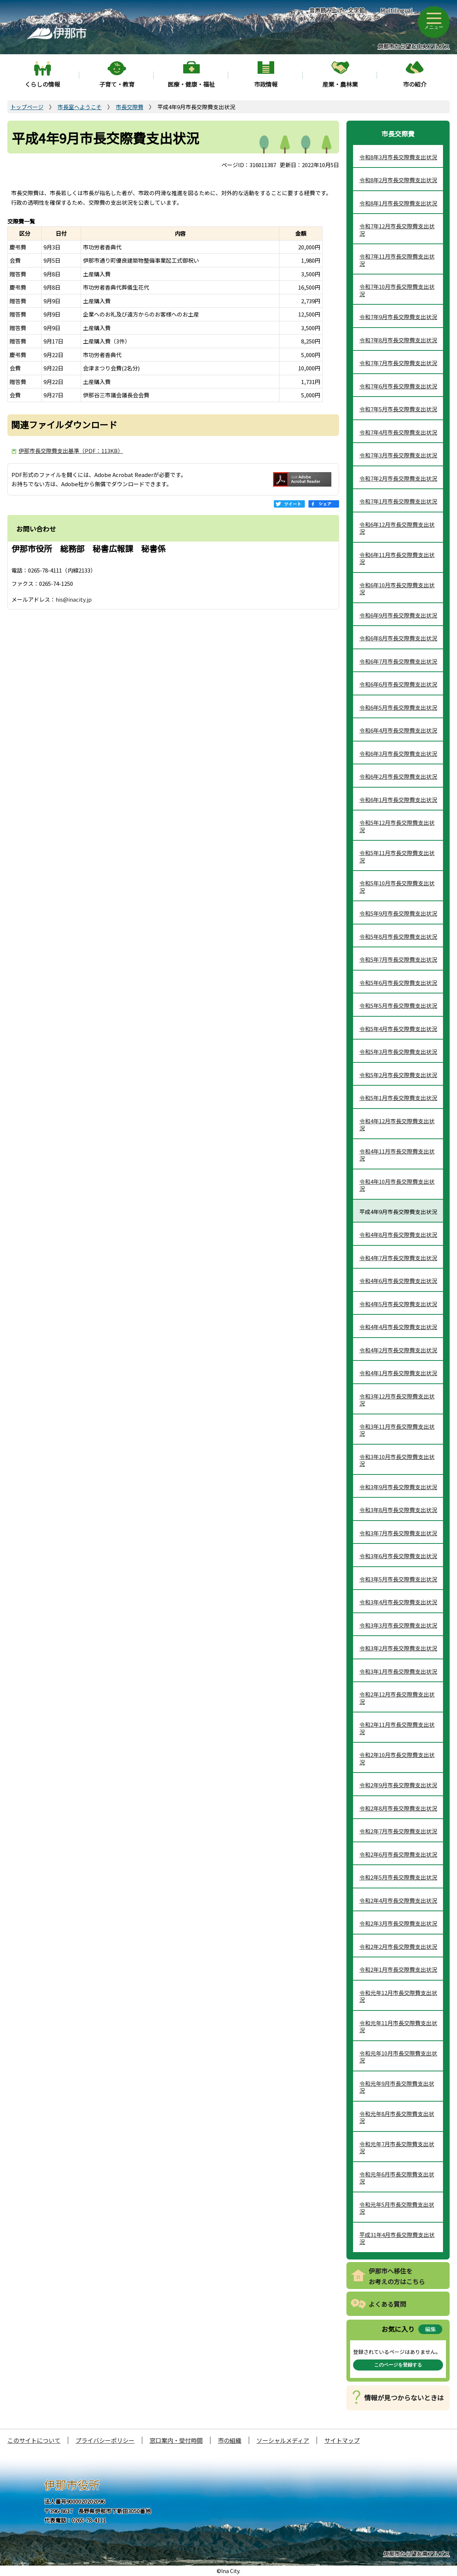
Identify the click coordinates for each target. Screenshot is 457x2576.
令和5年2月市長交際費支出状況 (398, 1075)
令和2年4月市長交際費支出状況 (398, 1900)
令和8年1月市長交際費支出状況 (398, 203)
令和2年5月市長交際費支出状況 (398, 1877)
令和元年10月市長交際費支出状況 (398, 2056)
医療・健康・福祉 (191, 84)
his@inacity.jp (74, 599)
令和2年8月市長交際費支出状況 (398, 1808)
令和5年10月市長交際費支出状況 (397, 886)
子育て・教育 (117, 84)
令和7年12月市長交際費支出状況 (397, 229)
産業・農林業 (340, 84)
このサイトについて (33, 2440)
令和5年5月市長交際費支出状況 (398, 1005)
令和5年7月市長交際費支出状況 (398, 959)
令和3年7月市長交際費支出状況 (398, 1533)
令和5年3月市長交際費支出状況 (398, 1051)
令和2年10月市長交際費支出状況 (397, 1758)
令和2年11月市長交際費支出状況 (397, 1728)
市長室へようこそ (79, 107)
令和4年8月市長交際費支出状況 (398, 1234)
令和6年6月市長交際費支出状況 (398, 684)
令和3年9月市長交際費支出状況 (398, 1487)
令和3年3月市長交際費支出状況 (398, 1625)
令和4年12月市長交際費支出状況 (397, 1124)
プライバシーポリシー (105, 2440)
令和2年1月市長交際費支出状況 (398, 1969)
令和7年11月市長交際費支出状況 (397, 259)
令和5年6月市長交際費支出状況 (398, 982)
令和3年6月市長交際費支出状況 (398, 1556)
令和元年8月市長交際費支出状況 (396, 2117)
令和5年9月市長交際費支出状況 (398, 913)
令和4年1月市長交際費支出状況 (398, 1373)
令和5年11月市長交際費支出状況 (397, 856)
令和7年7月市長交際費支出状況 (398, 363)
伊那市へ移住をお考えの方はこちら (397, 2276)
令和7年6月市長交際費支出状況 (398, 386)
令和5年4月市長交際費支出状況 (398, 1029)
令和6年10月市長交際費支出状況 (397, 588)
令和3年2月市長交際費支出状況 (398, 1648)
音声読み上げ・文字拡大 (336, 14)
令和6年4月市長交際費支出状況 (398, 730)
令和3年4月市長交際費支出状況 (398, 1602)
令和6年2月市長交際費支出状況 (398, 776)
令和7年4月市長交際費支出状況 (398, 432)
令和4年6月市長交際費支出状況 (398, 1280)
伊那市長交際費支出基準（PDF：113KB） (70, 450)
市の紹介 (414, 84)
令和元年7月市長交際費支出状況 (396, 2147)
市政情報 (266, 84)
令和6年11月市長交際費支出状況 (397, 558)
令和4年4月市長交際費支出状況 (398, 1327)
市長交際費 (129, 107)
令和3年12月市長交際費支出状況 (397, 1399)
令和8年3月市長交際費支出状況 (398, 157)
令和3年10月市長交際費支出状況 (397, 1460)
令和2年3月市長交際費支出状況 (398, 1923)
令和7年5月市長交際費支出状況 (398, 409)
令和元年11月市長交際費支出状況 (398, 2026)
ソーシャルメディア (283, 2440)
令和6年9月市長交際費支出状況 (398, 615)
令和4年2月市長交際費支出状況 (398, 1350)
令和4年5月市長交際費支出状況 (398, 1304)
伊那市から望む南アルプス (416, 2554)
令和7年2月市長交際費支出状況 (398, 478)
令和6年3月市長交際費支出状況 (398, 753)
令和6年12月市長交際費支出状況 (397, 528)
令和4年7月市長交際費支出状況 (398, 1258)
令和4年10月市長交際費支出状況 (397, 1185)
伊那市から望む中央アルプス (414, 46)
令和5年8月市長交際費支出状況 (398, 936)
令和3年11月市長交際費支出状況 (397, 1430)
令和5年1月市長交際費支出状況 (398, 1098)
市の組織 (229, 2440)
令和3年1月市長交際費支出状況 (398, 1671)
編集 (430, 2329)
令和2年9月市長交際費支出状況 (398, 1785)
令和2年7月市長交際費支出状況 (398, 1831)
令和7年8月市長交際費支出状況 (398, 340)
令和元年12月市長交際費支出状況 (398, 1996)
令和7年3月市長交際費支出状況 (398, 455)
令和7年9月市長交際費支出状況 (398, 317)
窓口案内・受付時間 (176, 2440)
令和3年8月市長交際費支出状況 (398, 1510)
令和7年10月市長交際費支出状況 (397, 290)
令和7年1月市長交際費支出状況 (398, 501)
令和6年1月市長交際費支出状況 (398, 799)
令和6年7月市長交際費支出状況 (398, 661)
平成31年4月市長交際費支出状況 (397, 2238)
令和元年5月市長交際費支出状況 (396, 2208)
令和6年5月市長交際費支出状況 (398, 707)
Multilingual (396, 10)
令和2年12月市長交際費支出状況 (397, 1697)
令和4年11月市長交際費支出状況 (397, 1154)
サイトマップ (342, 2440)
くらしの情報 (42, 84)
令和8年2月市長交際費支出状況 (398, 180)
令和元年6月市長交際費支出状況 (396, 2177)
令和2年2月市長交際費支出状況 (398, 1946)
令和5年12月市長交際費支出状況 (397, 826)
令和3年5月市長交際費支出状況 (398, 1579)
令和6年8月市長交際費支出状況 (398, 638)
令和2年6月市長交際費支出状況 (398, 1854)
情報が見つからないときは (404, 2397)
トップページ (26, 107)
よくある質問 (387, 2304)
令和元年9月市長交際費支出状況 (396, 2087)
